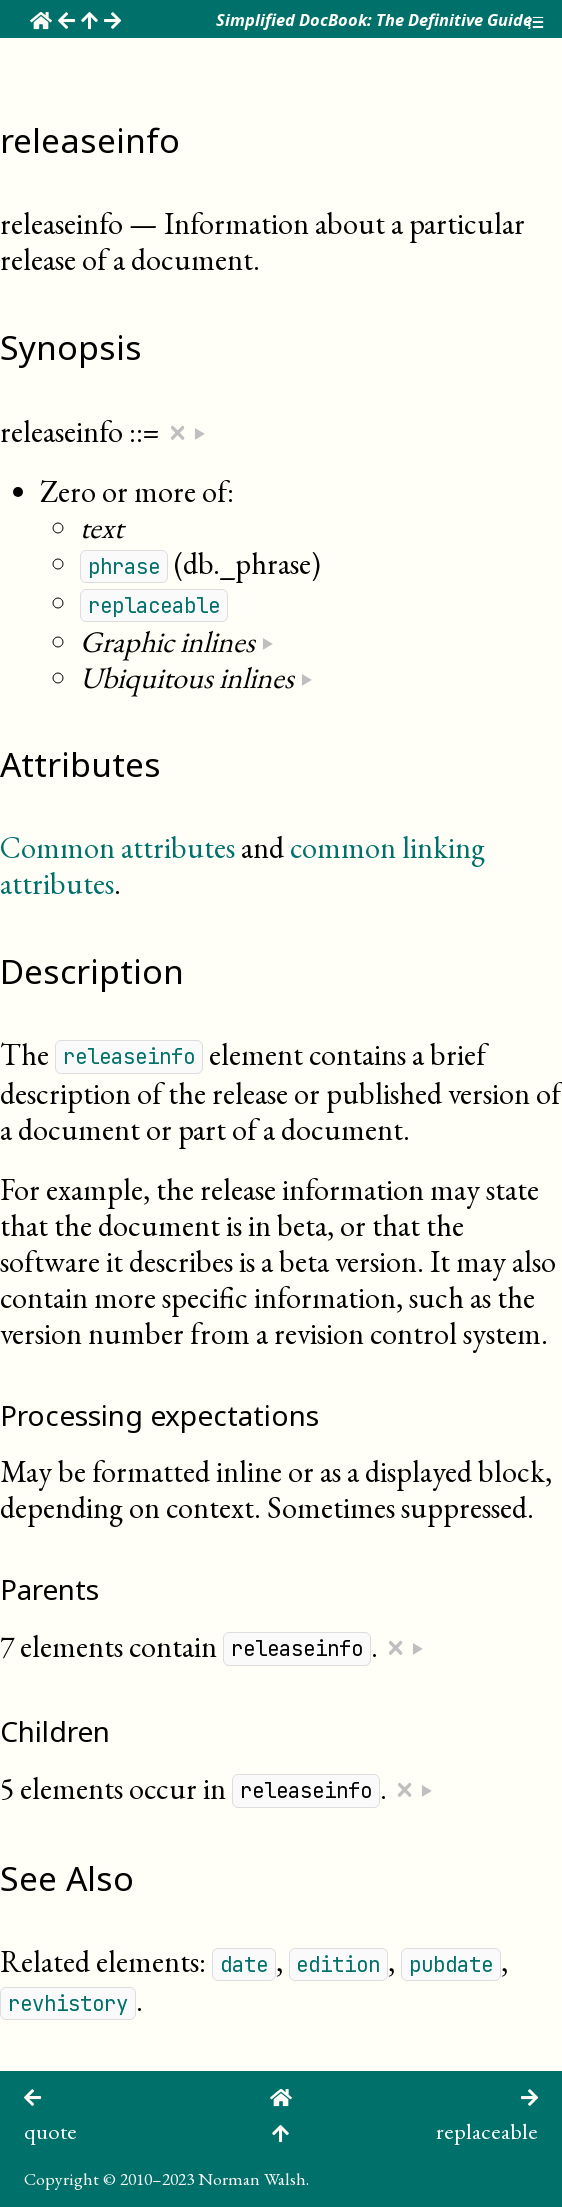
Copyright (61, 2178)
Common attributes (117, 847)
